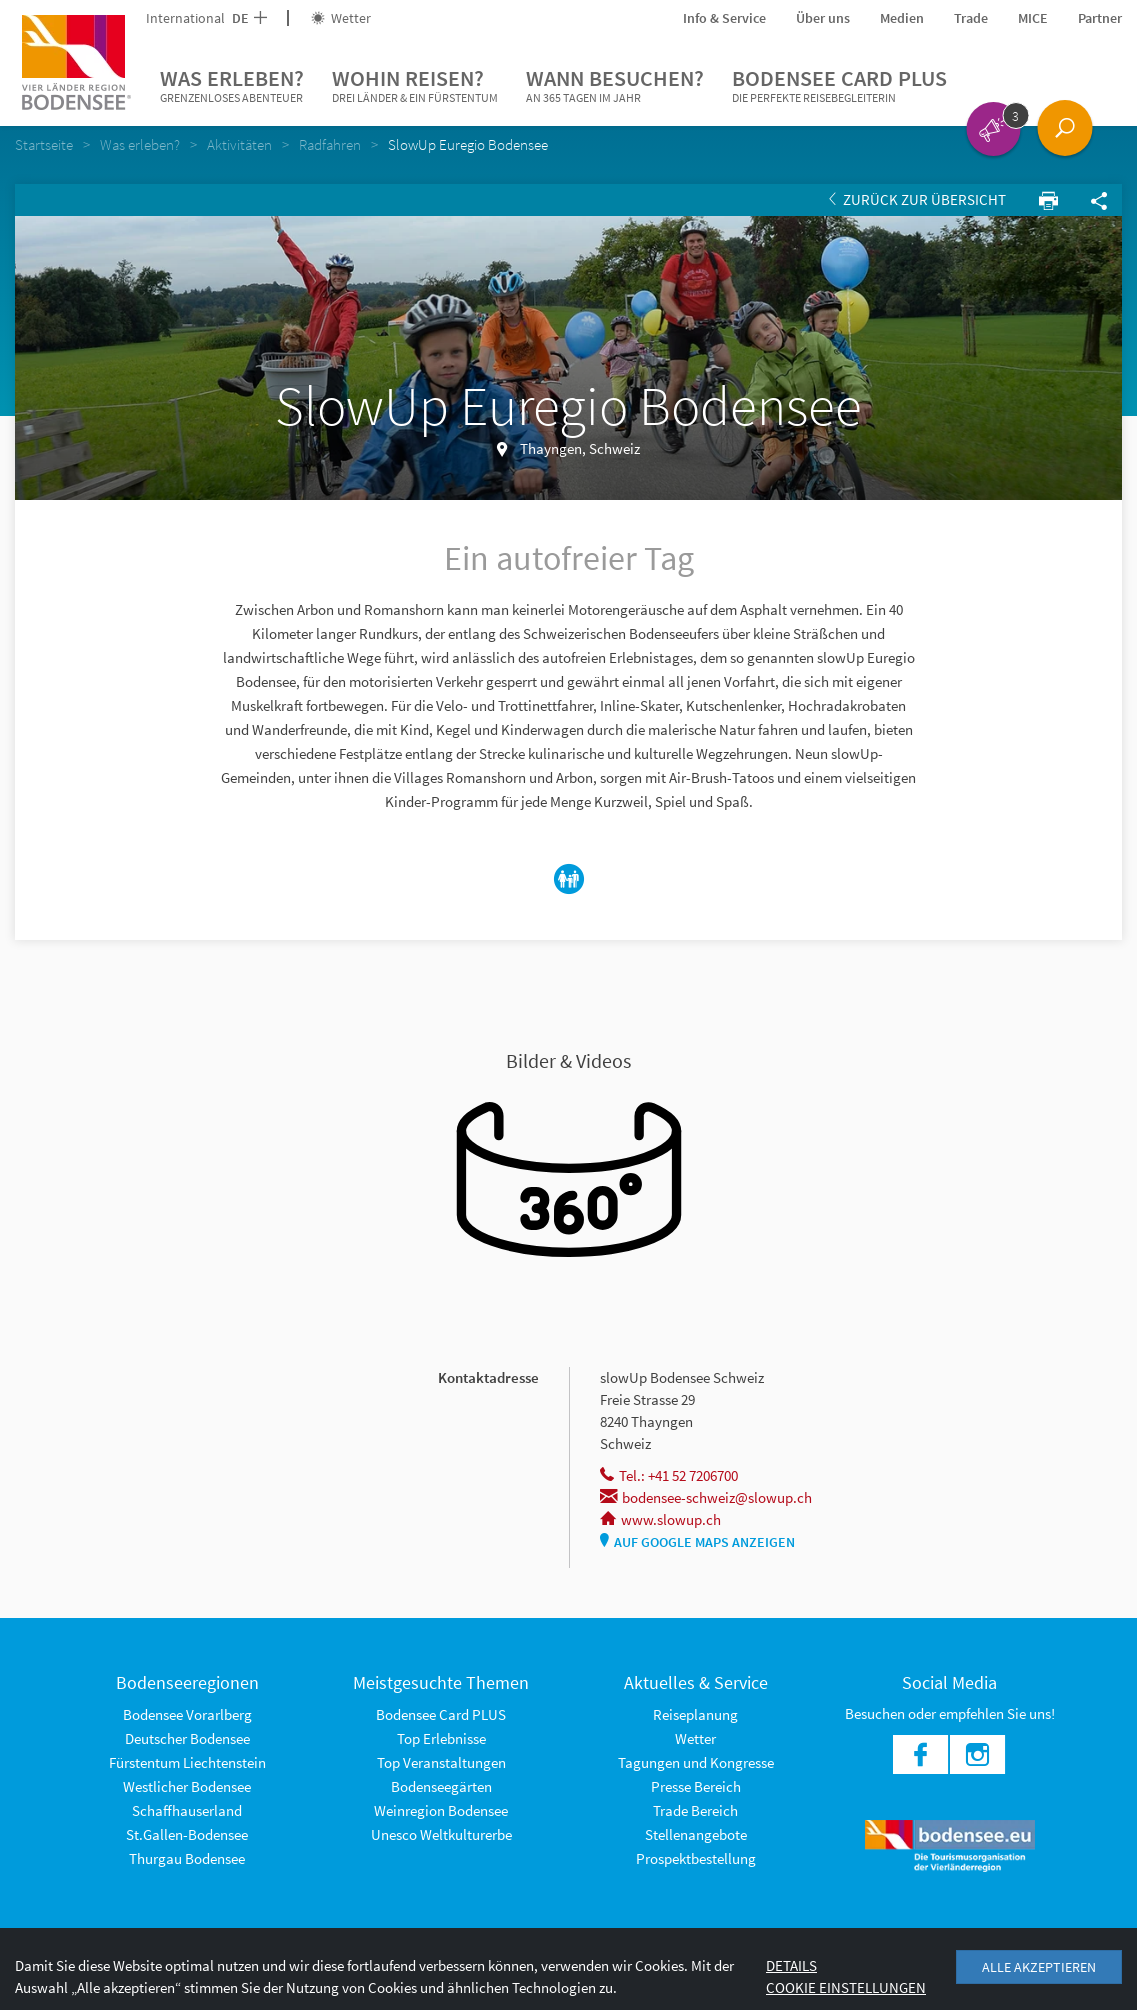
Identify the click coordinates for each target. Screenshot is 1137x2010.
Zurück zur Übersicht (917, 199)
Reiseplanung (695, 1714)
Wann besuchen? (615, 86)
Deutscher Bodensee (187, 1738)
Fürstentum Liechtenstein (187, 1762)
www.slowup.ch (660, 1519)
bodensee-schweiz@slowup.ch (706, 1497)
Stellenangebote (696, 1834)
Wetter (341, 18)
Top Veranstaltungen (441, 1762)
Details (791, 1965)
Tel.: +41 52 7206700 (669, 1475)
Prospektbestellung (696, 1858)
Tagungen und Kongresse (696, 1762)
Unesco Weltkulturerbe (441, 1834)
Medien (902, 18)
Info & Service (724, 18)
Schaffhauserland (187, 1810)
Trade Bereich (695, 1810)
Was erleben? (232, 86)
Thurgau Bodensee (187, 1858)
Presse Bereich (696, 1786)
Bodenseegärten (441, 1786)
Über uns (823, 18)
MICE (1033, 18)
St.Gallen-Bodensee (187, 1834)
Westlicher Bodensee (187, 1786)
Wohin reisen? (415, 86)
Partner (1100, 18)
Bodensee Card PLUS (839, 86)
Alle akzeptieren (1039, 1967)
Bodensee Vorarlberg (187, 1714)
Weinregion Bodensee (441, 1810)
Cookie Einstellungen (846, 1987)
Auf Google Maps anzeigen (697, 1542)
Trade (971, 18)
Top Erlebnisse (441, 1738)
